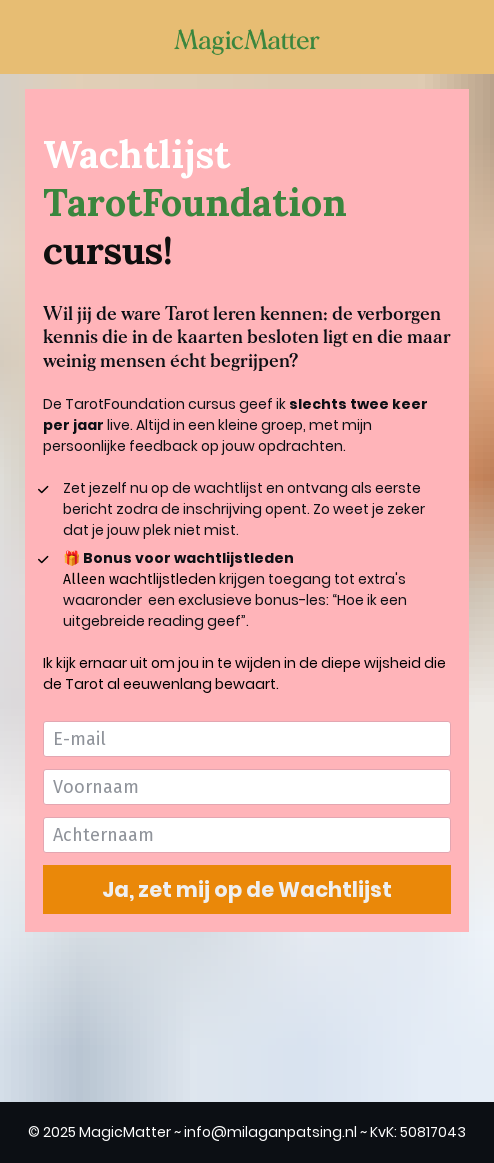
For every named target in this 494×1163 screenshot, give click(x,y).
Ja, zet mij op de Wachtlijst (247, 889)
